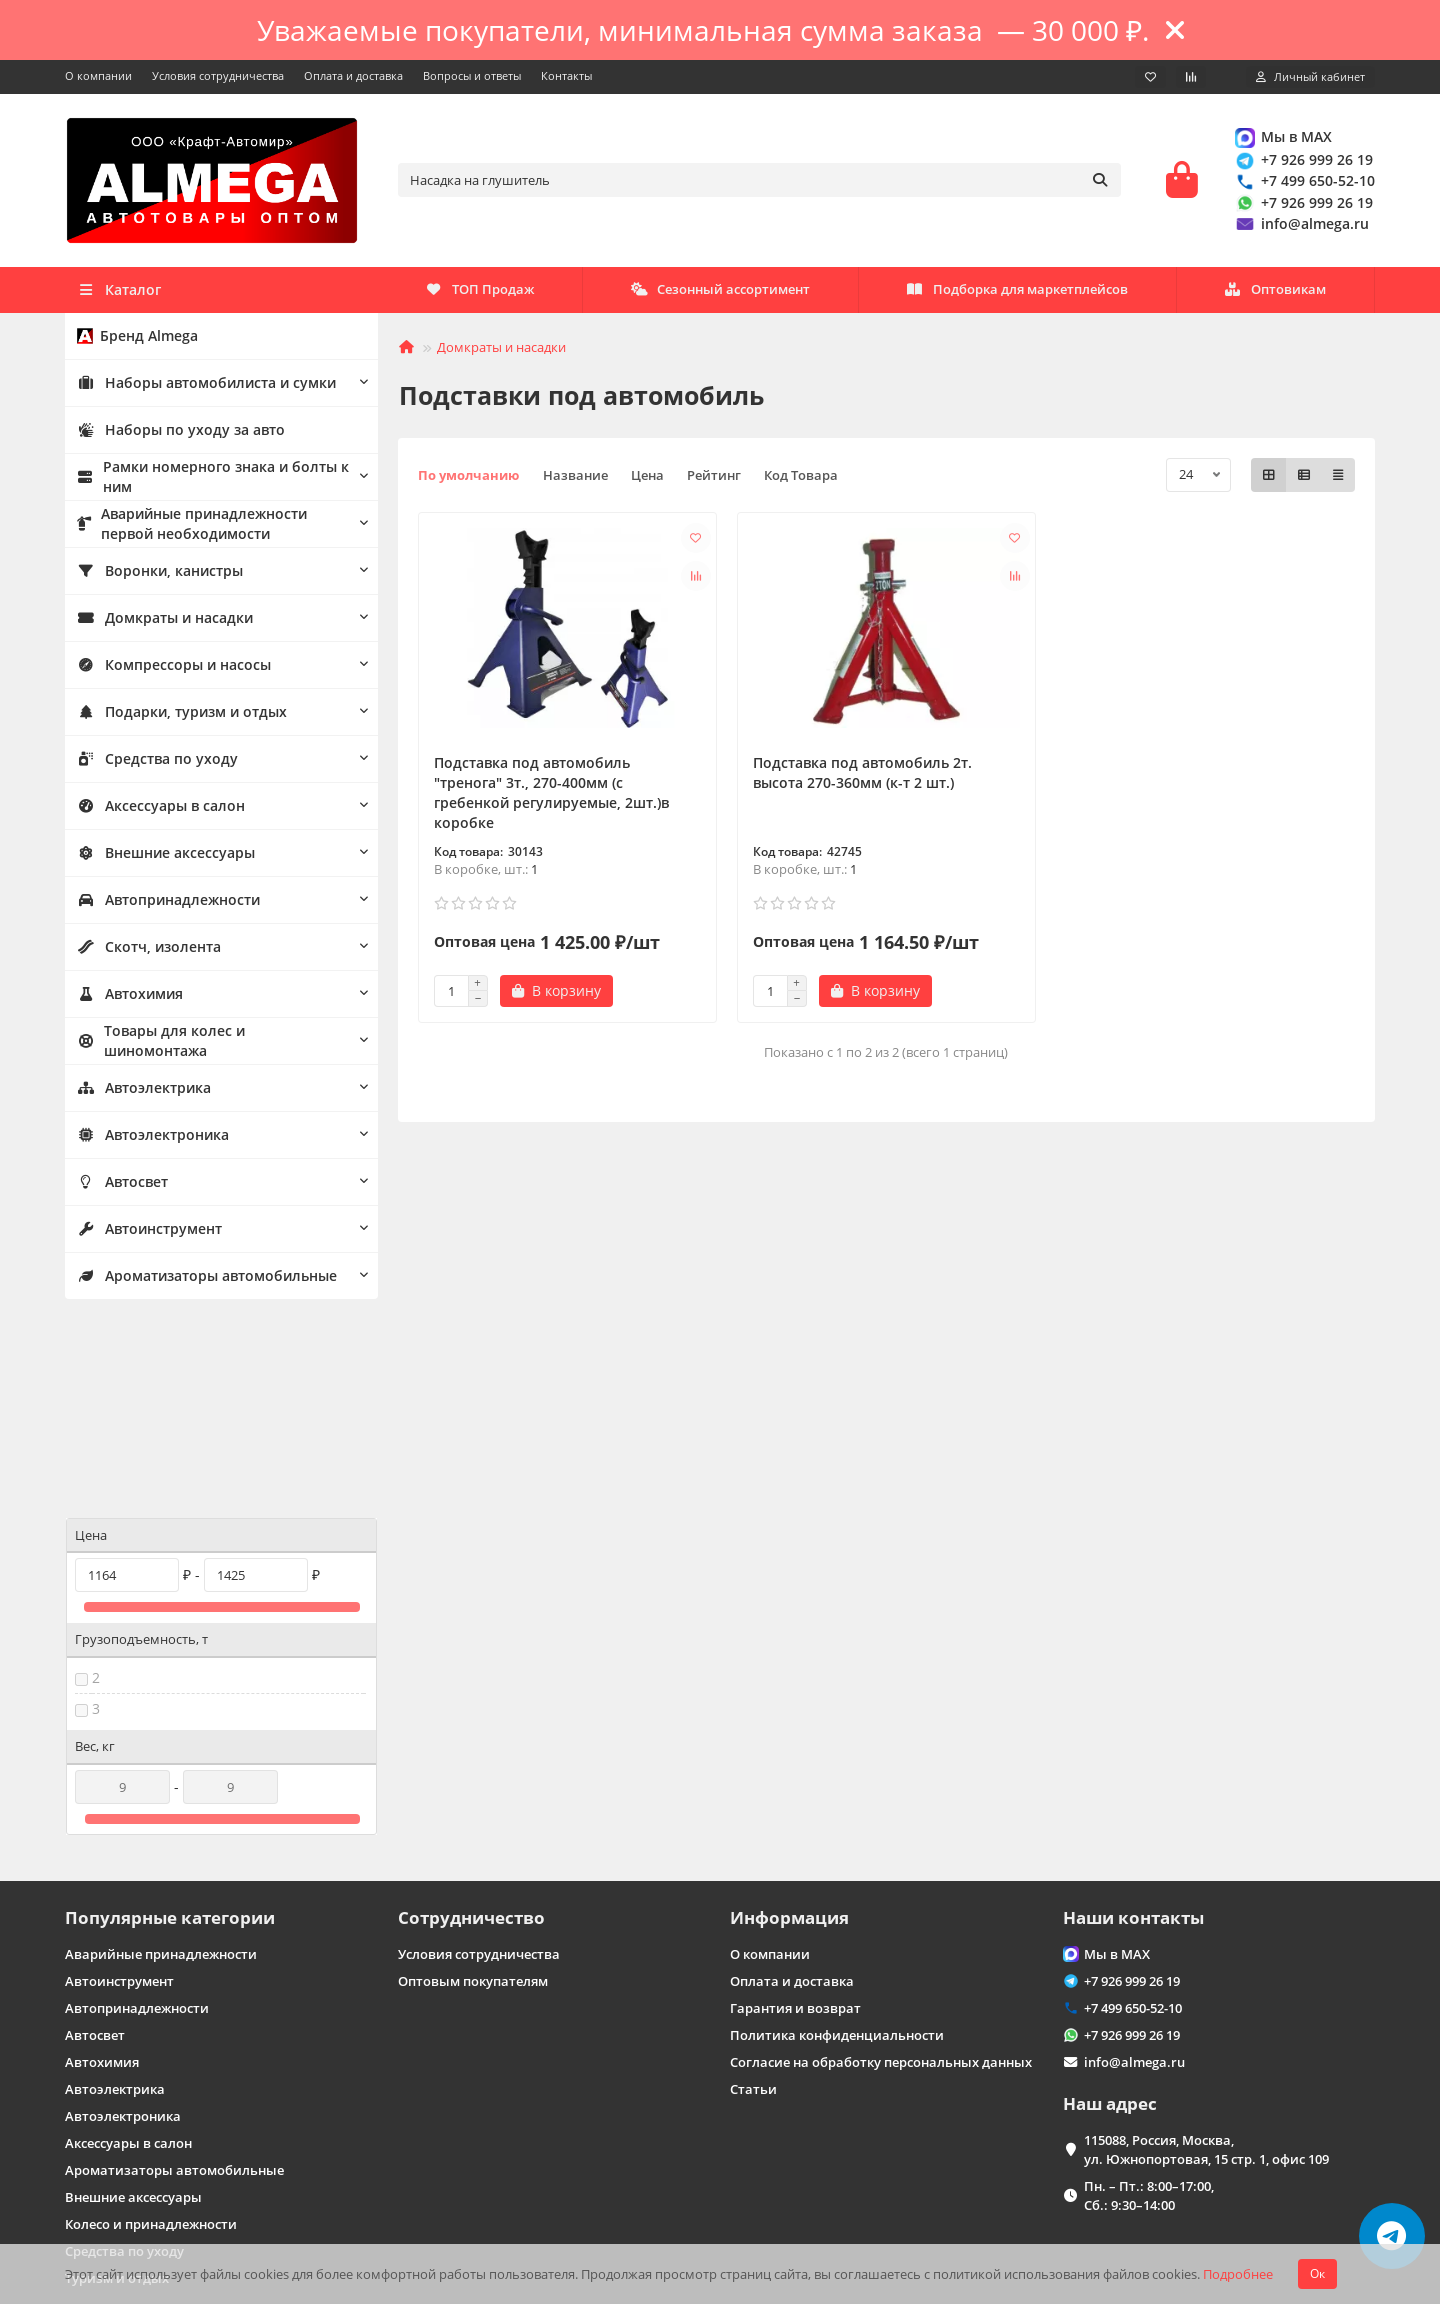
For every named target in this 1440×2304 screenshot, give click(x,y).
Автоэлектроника (148, 1140)
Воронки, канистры (154, 576)
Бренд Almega (133, 341)
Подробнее (1238, 2274)
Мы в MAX (1282, 139)
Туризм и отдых (117, 2096)
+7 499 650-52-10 (1304, 184)
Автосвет (120, 1187)
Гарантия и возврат (795, 1826)
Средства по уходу (150, 764)
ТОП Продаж (1271, 295)
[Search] (760, 183)
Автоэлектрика (140, 1093)
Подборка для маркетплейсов (735, 295)
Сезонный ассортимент (1031, 295)
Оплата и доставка (353, 75)
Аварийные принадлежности (161, 1772)
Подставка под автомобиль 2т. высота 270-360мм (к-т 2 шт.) (862, 778)
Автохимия (127, 999)
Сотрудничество (471, 1735)
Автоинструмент (145, 1234)
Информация (789, 1735)
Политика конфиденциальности (837, 1853)
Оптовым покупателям (473, 1799)
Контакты (566, 75)
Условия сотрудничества (218, 75)
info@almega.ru (1301, 226)
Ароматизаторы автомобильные (200, 1281)
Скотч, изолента (143, 952)
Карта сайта (101, 2204)
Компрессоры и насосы (165, 670)
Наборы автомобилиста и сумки (197, 388)
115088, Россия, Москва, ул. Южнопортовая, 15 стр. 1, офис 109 (1206, 1967)
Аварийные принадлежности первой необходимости (210, 529)
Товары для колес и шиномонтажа (203, 1046)
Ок (1317, 2273)
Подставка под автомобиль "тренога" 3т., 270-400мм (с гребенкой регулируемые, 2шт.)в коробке (551, 798)
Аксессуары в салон (154, 811)
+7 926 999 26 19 (1303, 163)
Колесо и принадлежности (151, 2042)
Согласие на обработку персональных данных (881, 1880)
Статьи (753, 1907)
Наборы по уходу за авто (172, 435)
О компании (98, 75)
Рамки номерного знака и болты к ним (202, 482)
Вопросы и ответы (472, 75)
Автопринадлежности (162, 905)
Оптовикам (477, 295)
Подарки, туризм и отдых (174, 717)
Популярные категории (170, 1735)
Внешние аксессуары (159, 858)
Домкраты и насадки (159, 623)
